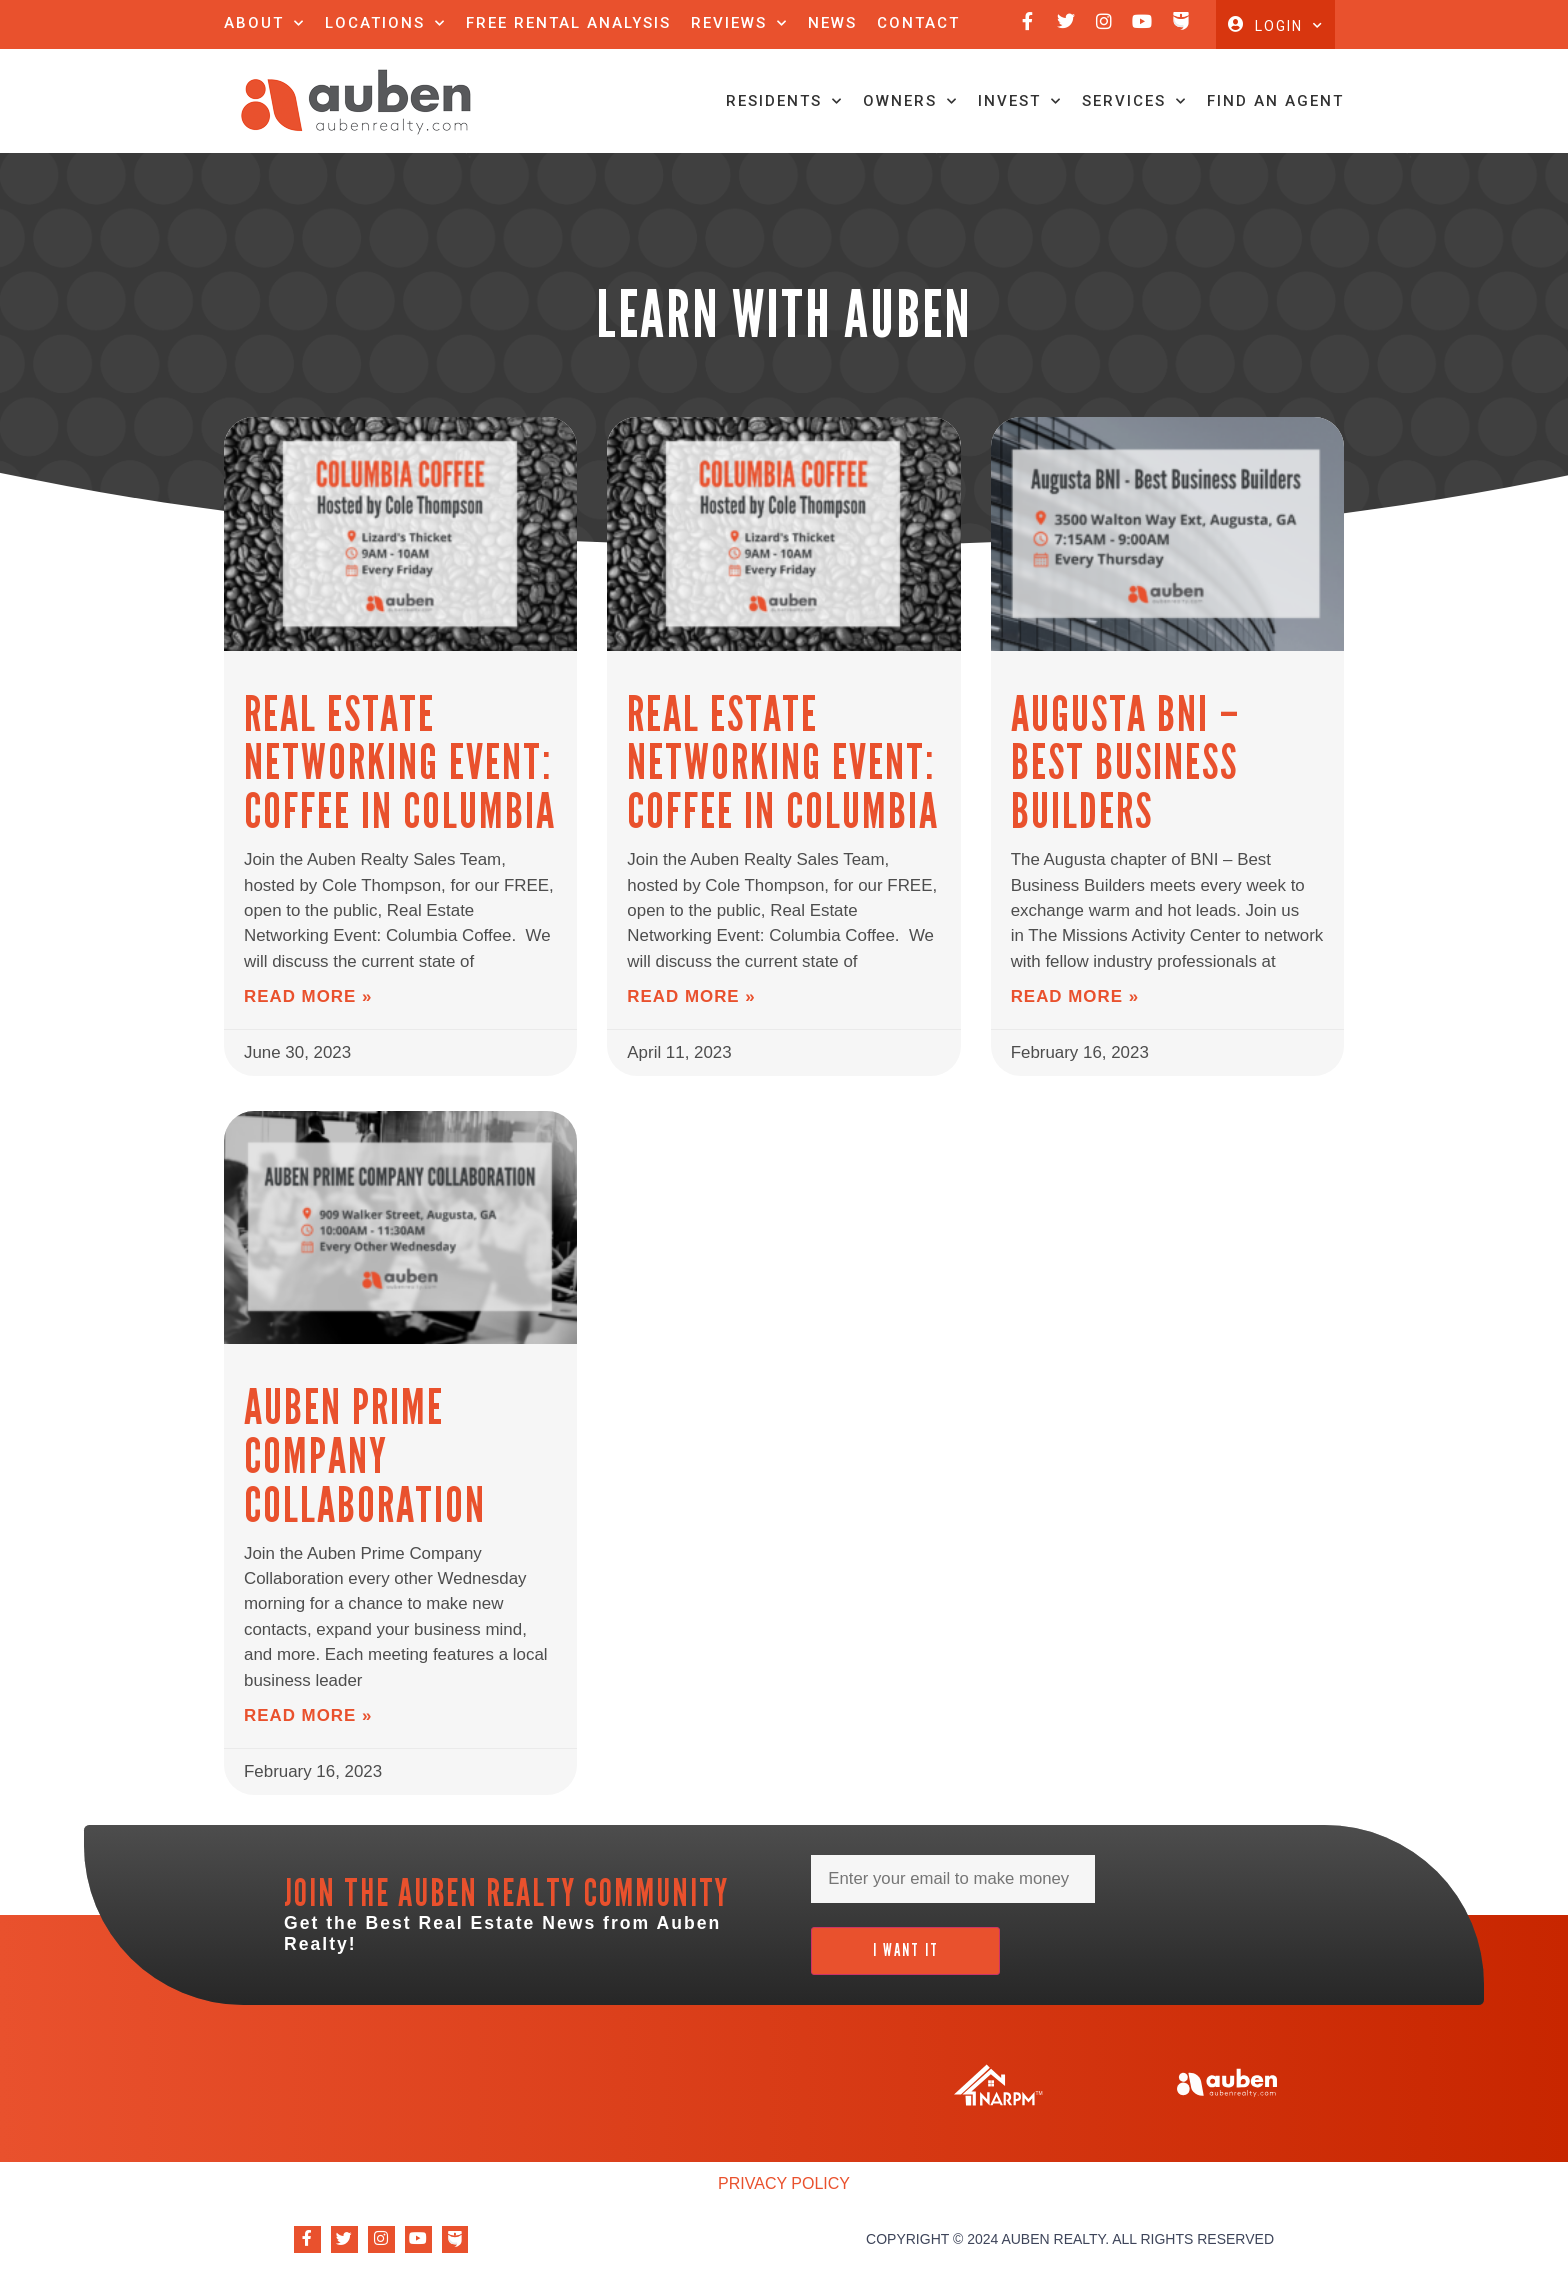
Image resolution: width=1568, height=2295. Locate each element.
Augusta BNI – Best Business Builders (1160, 782)
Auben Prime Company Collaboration (359, 1481)
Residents (784, 146)
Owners (910, 146)
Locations (385, 23)
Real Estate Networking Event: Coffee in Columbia (392, 805)
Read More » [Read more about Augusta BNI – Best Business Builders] (1072, 980)
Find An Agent (1275, 146)
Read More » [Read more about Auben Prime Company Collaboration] (305, 1727)
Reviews (739, 23)
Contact (918, 23)
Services (1134, 146)
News (832, 23)
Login (1289, 48)
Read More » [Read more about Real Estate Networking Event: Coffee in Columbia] (305, 1027)
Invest (1020, 146)
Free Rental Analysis (568, 23)
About (264, 23)
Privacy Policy (784, 2193)
